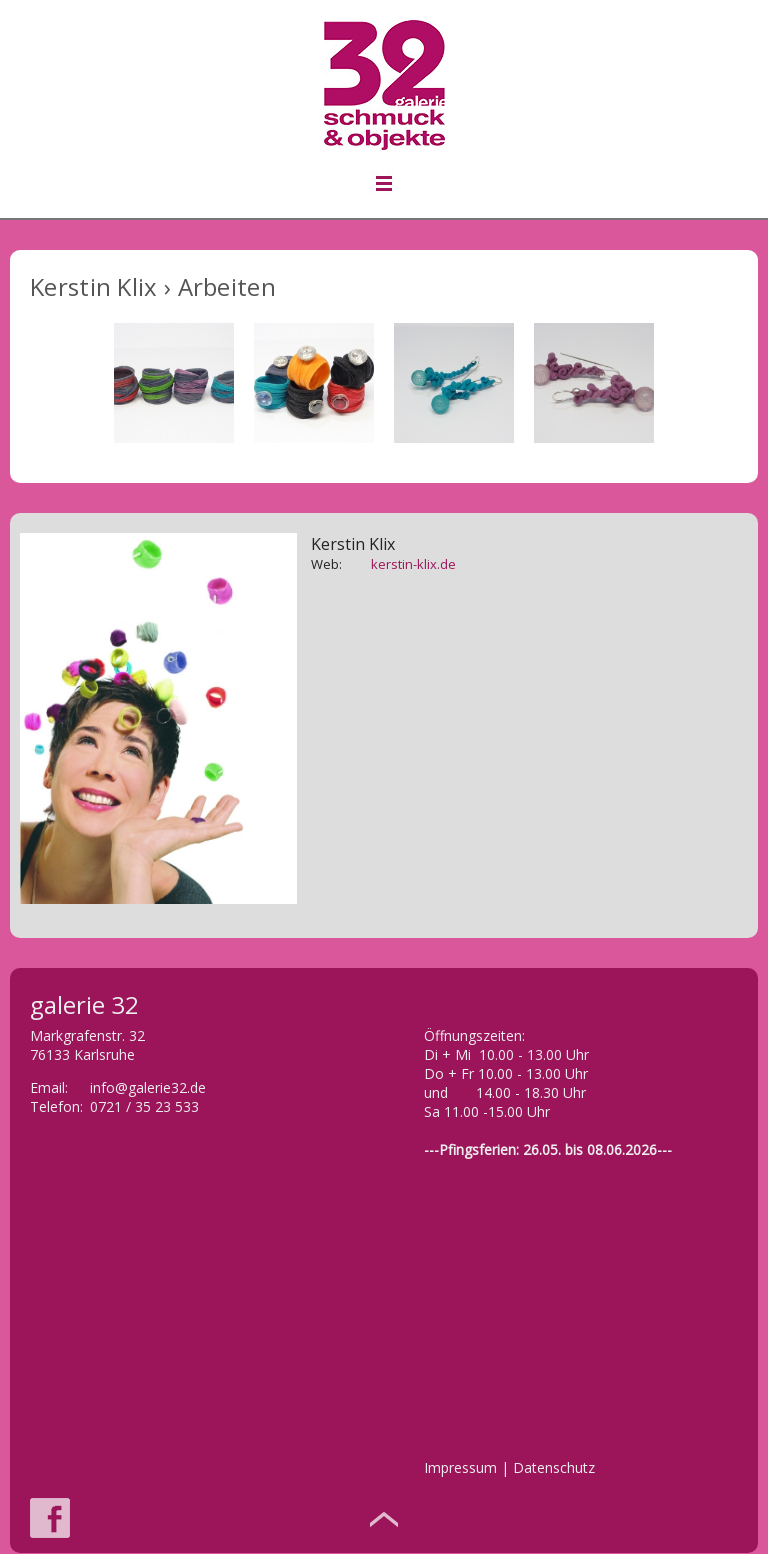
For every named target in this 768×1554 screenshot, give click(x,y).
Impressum (460, 1467)
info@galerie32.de (148, 1087)
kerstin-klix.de (413, 564)
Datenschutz (554, 1467)
